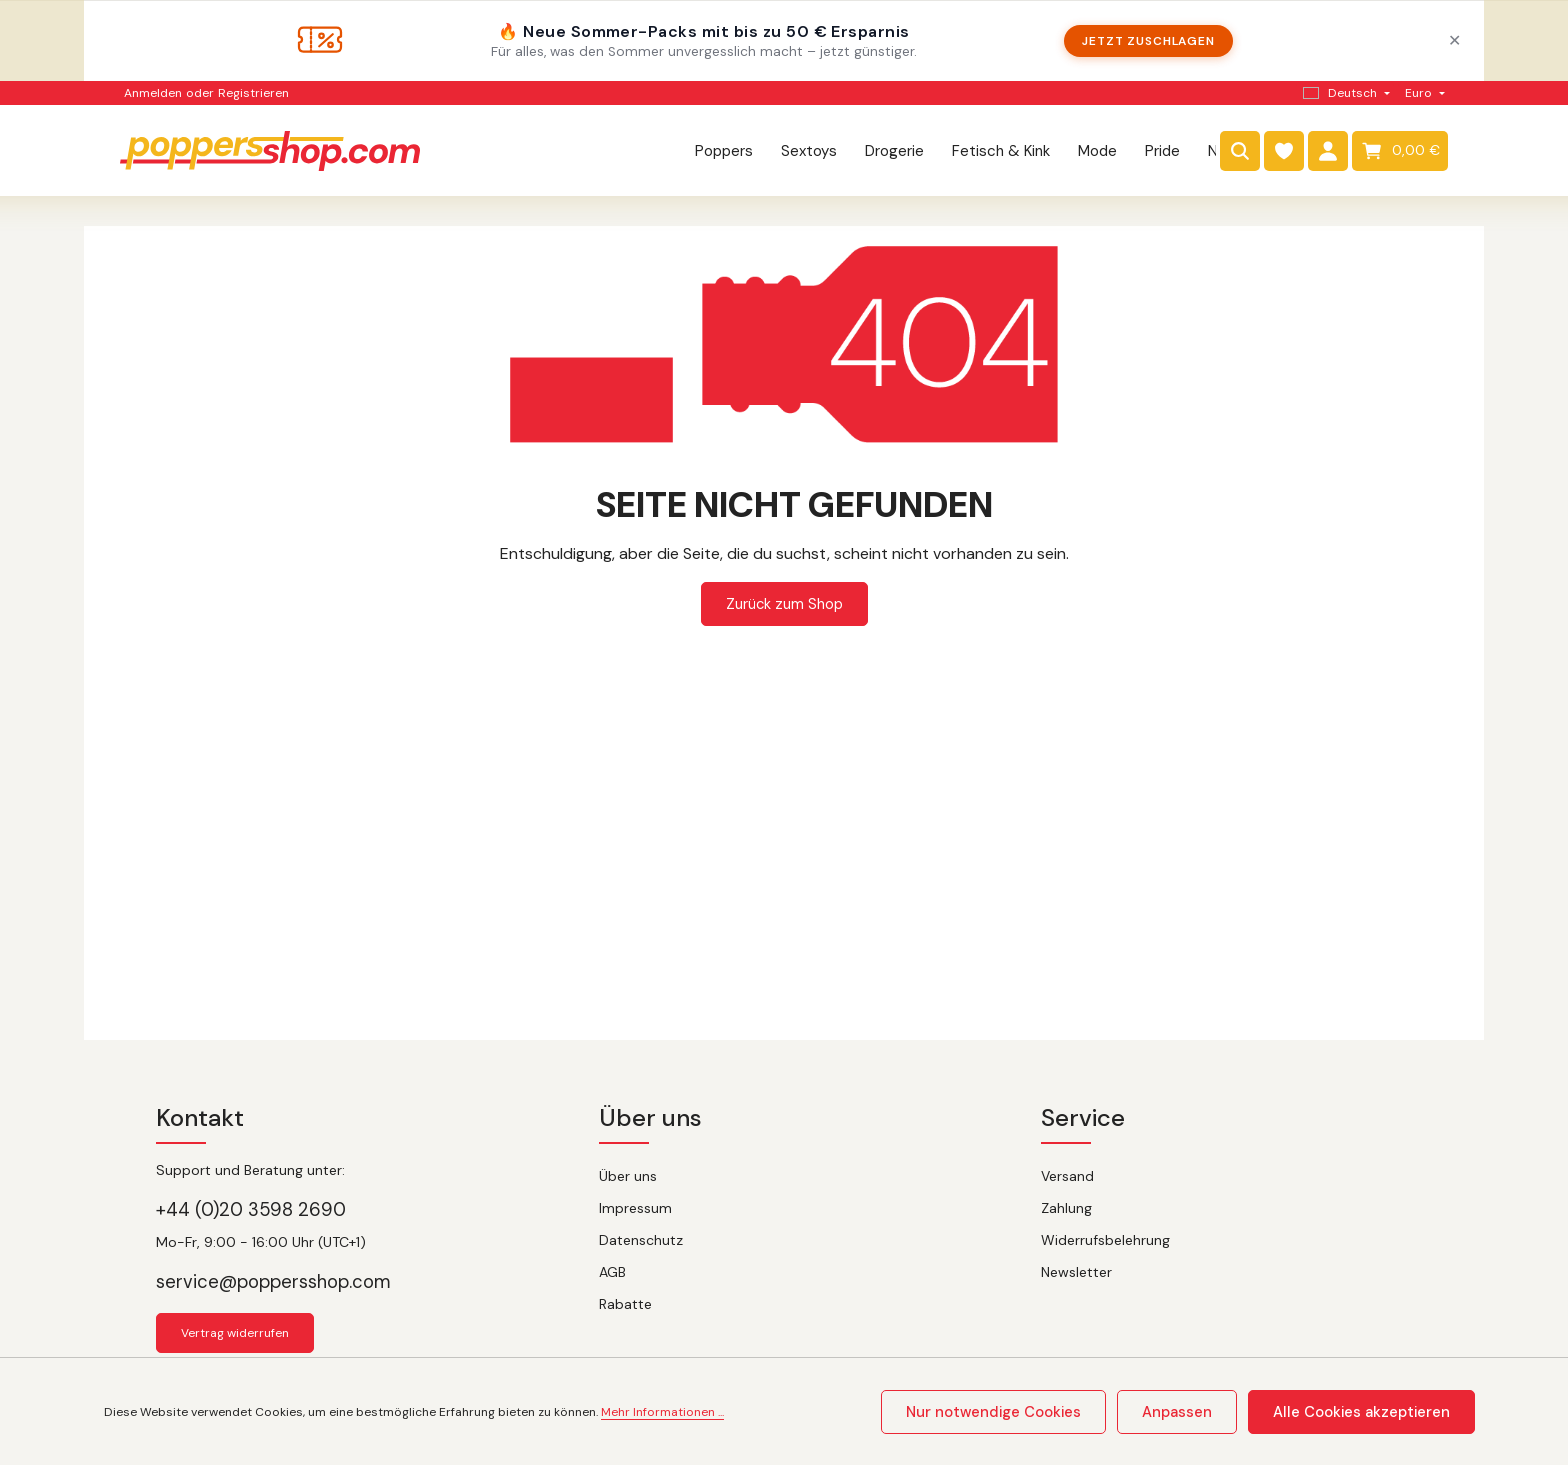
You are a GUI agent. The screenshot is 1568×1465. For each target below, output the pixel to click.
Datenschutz (641, 1240)
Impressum (635, 1208)
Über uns (628, 1176)
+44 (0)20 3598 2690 (251, 1210)
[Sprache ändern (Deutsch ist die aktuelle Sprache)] (1344, 93)
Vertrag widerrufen (235, 1333)
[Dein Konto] (1328, 155)
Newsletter (1076, 1272)
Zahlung (1066, 1208)
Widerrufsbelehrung (1105, 1240)
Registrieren (253, 93)
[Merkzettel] (1284, 155)
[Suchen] (1240, 155)
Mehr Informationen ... (662, 1414)
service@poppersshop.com (273, 1282)
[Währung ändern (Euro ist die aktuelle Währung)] (1423, 93)
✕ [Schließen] (1454, 40)
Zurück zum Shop (784, 612)
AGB (612, 1272)
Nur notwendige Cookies (1028, 1413)
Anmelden (153, 93)
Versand (1067, 1176)
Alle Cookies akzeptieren (1370, 1413)
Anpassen (1199, 1413)
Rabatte (625, 1304)
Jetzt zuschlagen (1148, 41)
